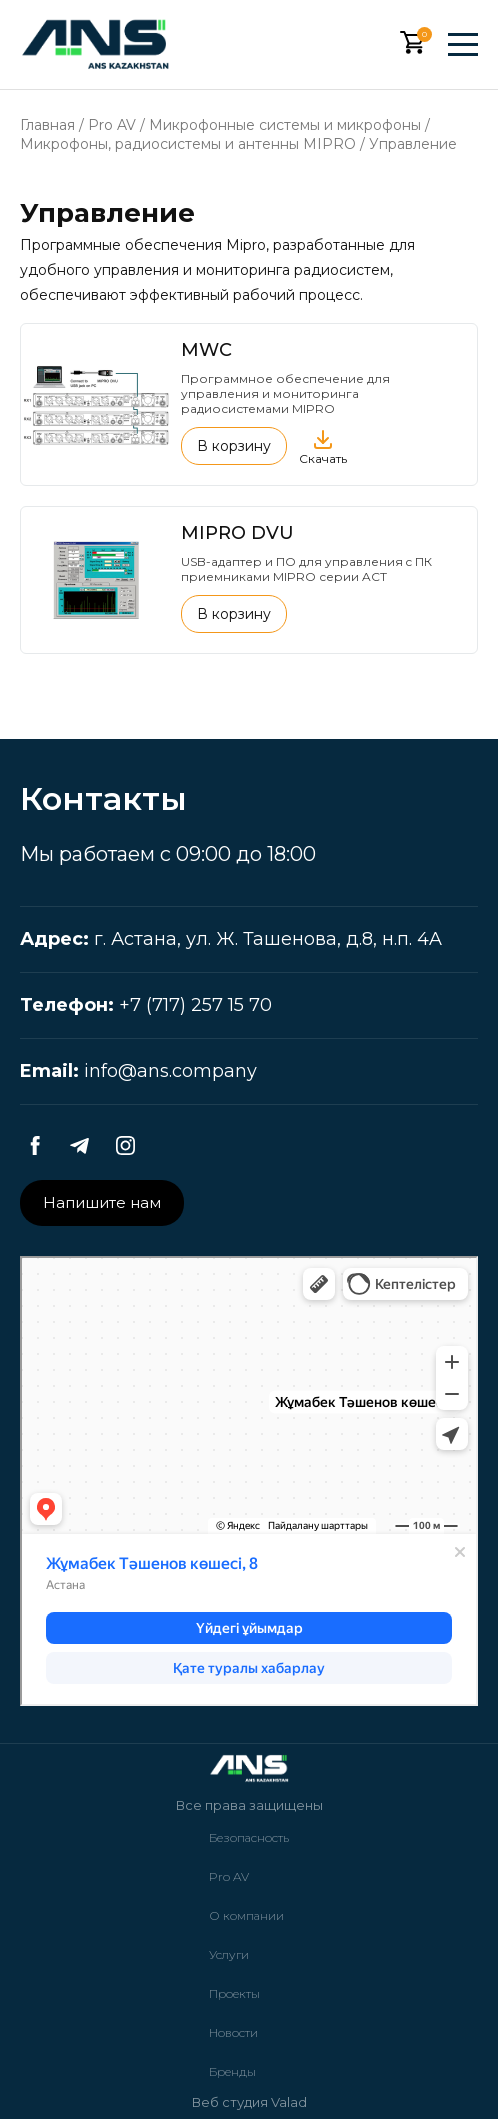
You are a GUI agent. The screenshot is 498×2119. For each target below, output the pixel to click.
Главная (47, 125)
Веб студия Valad (249, 2102)
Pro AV (112, 125)
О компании (246, 1915)
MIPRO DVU (237, 533)
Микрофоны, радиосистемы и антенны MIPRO (188, 144)
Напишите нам (102, 1202)
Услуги (229, 1954)
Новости (233, 2032)
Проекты (234, 1993)
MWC (206, 350)
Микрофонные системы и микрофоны (285, 125)
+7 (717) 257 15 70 (195, 1005)
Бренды (232, 2071)
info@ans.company (170, 1071)
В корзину (234, 446)
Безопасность (249, 1837)
